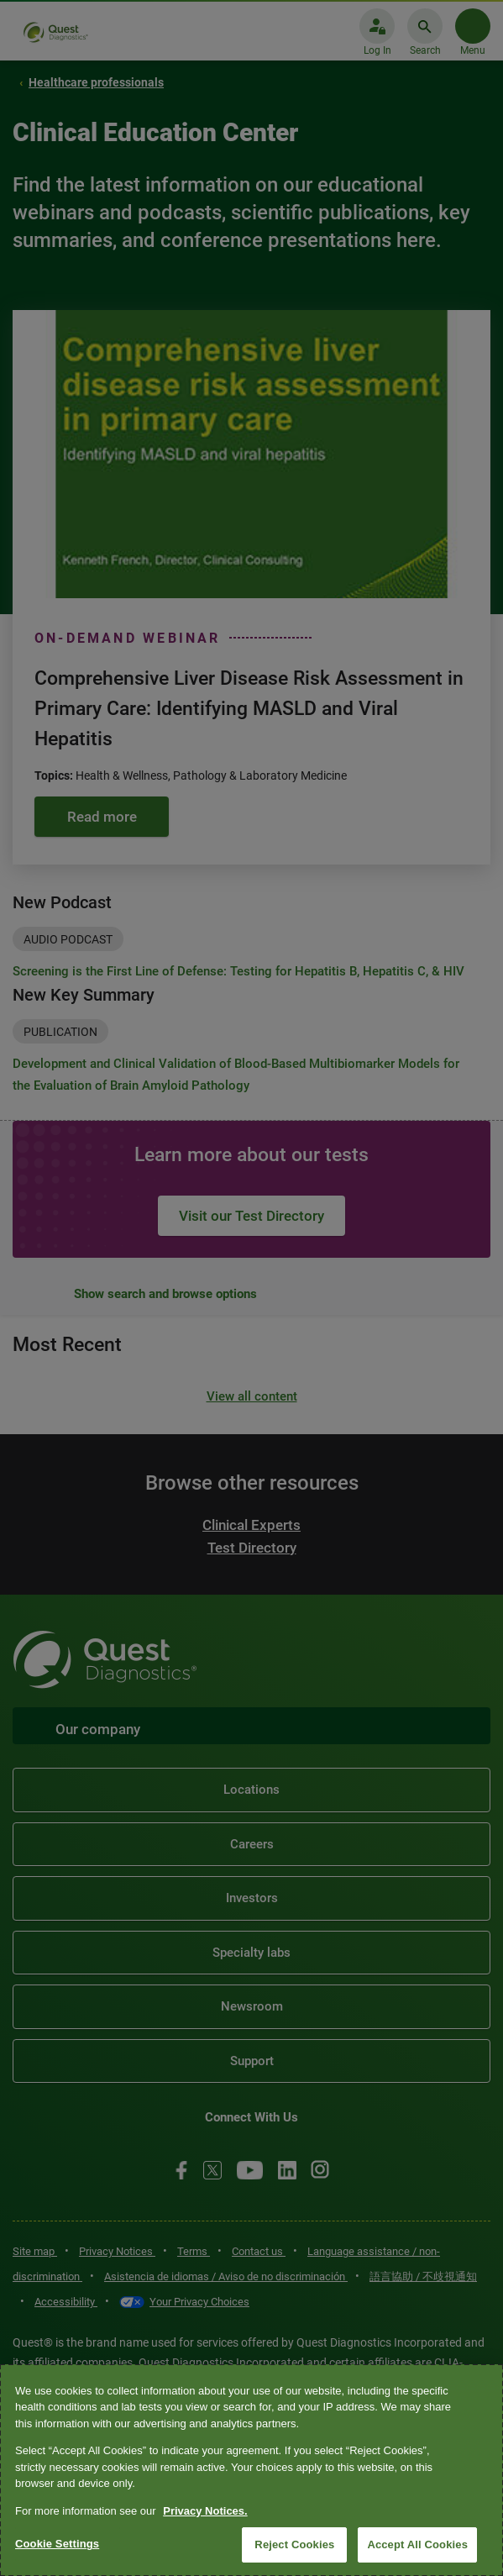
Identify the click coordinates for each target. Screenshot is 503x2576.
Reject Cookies (294, 2544)
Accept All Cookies (417, 2544)
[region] (251, 2470)
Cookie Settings (57, 2543)
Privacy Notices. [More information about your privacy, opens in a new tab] (205, 2511)
